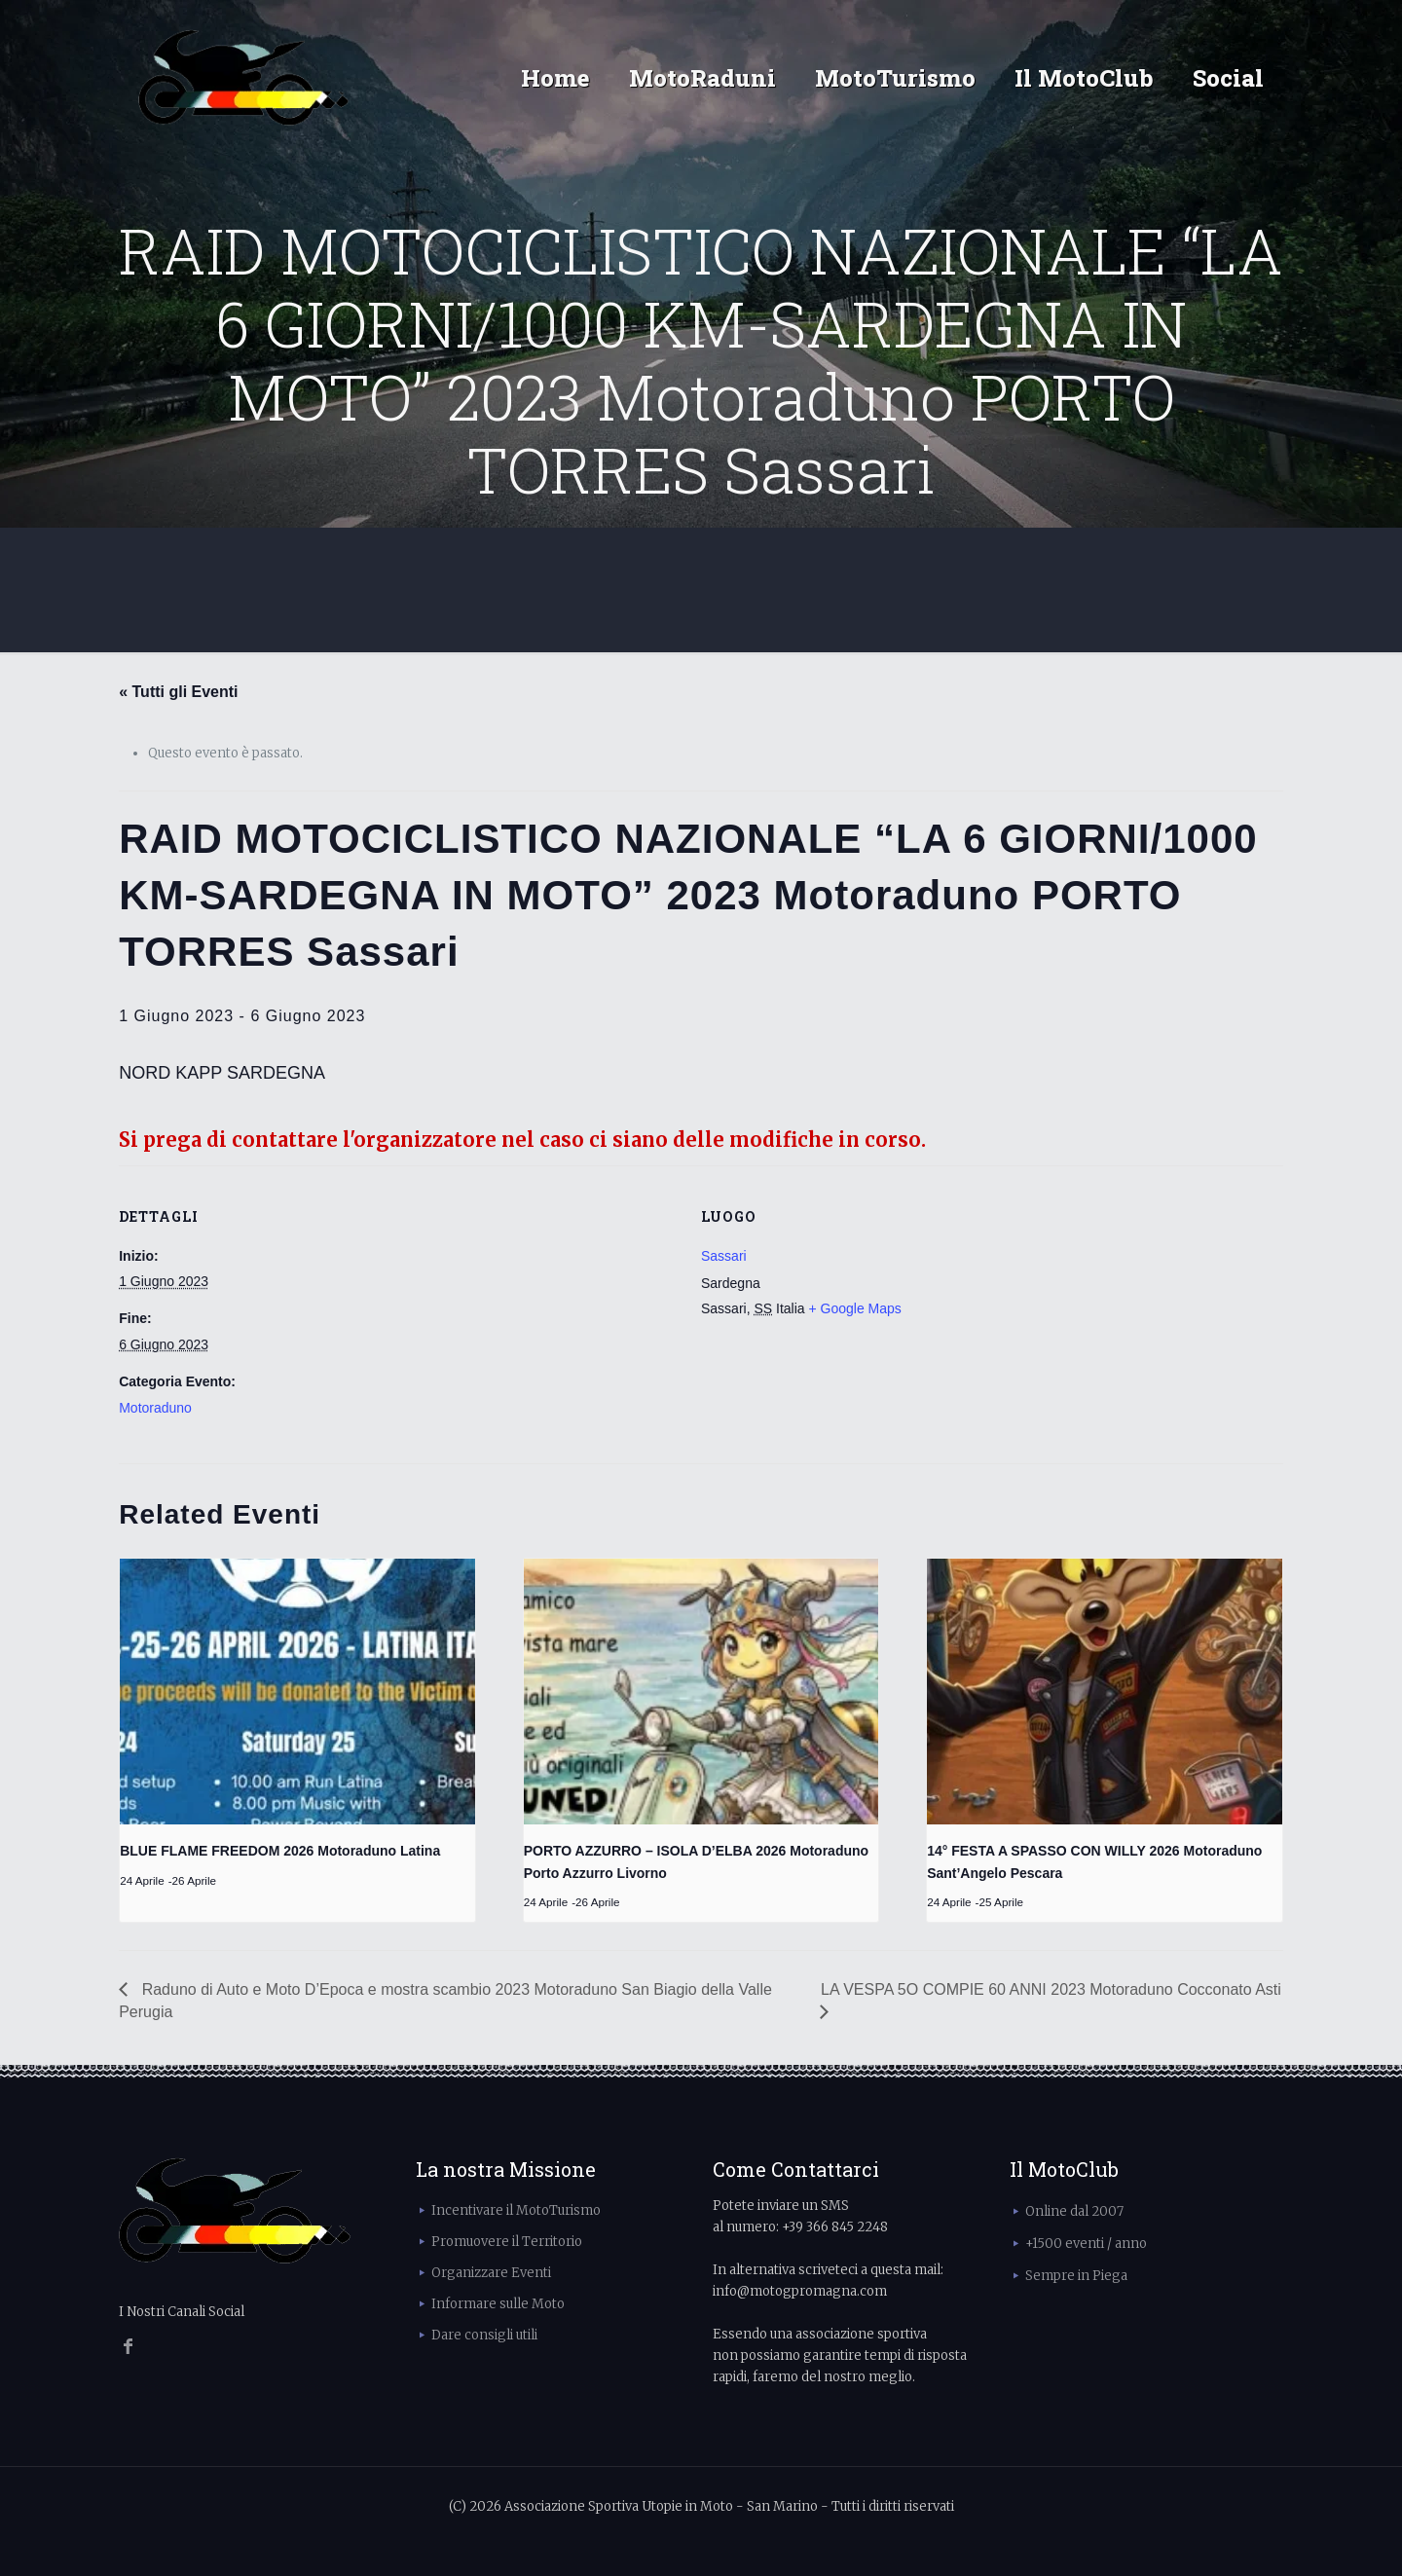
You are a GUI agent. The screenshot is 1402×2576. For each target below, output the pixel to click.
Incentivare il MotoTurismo (516, 2210)
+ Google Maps (855, 1308)
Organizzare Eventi (491, 2272)
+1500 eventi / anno (1086, 2243)
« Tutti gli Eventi (178, 691)
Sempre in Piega (1076, 2275)
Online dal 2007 (1074, 2211)
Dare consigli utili (484, 2335)
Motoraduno (155, 1408)
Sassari (724, 1256)
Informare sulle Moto (498, 2304)
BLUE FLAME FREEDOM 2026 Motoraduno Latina (280, 1850)
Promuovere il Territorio (506, 2241)
